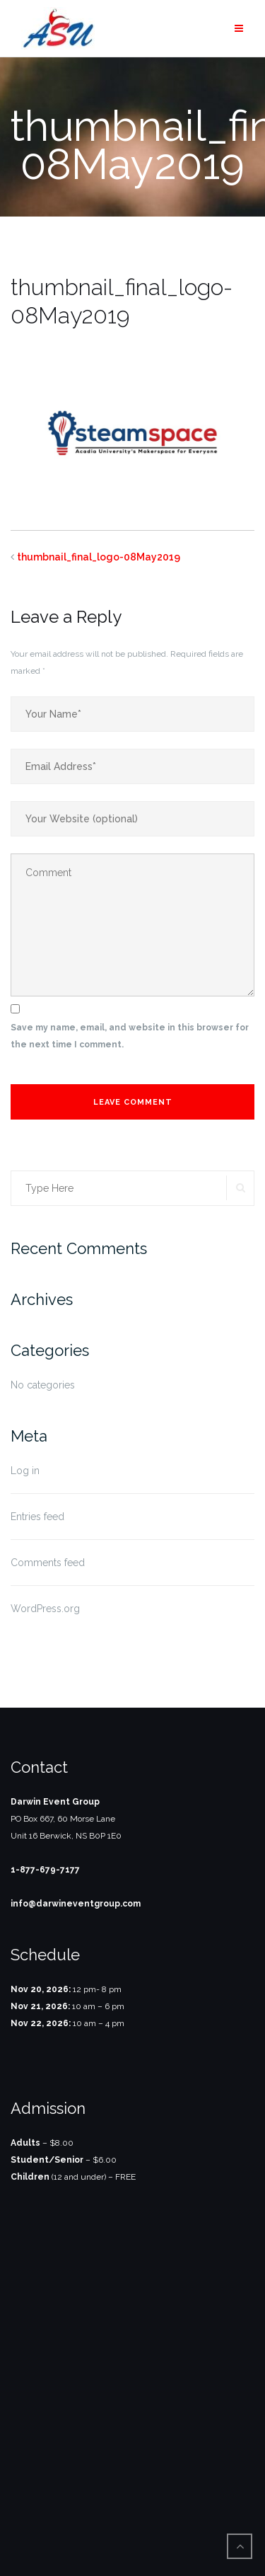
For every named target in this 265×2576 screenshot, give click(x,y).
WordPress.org (45, 1608)
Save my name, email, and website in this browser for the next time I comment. (130, 1036)
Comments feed (48, 1562)
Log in (25, 1470)
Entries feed (37, 1516)
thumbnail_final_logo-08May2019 (98, 557)
